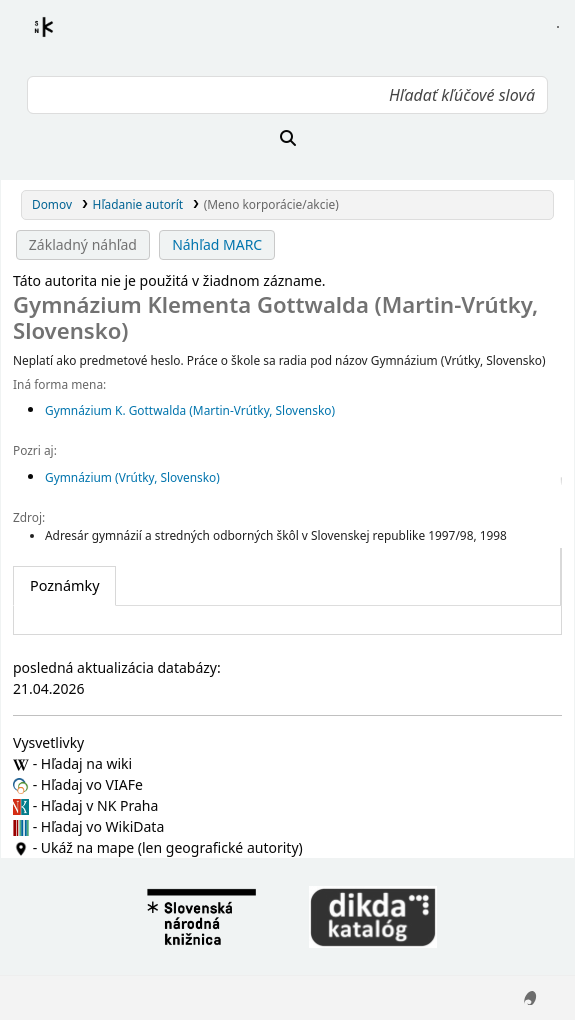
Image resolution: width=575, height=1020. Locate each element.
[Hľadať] (287, 138)
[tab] (64, 586)
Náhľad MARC (217, 244)
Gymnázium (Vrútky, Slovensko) (132, 477)
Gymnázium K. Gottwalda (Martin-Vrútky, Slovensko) (190, 410)
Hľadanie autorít (138, 204)
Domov (52, 204)
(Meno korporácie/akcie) (271, 204)
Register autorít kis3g (62, 39)
